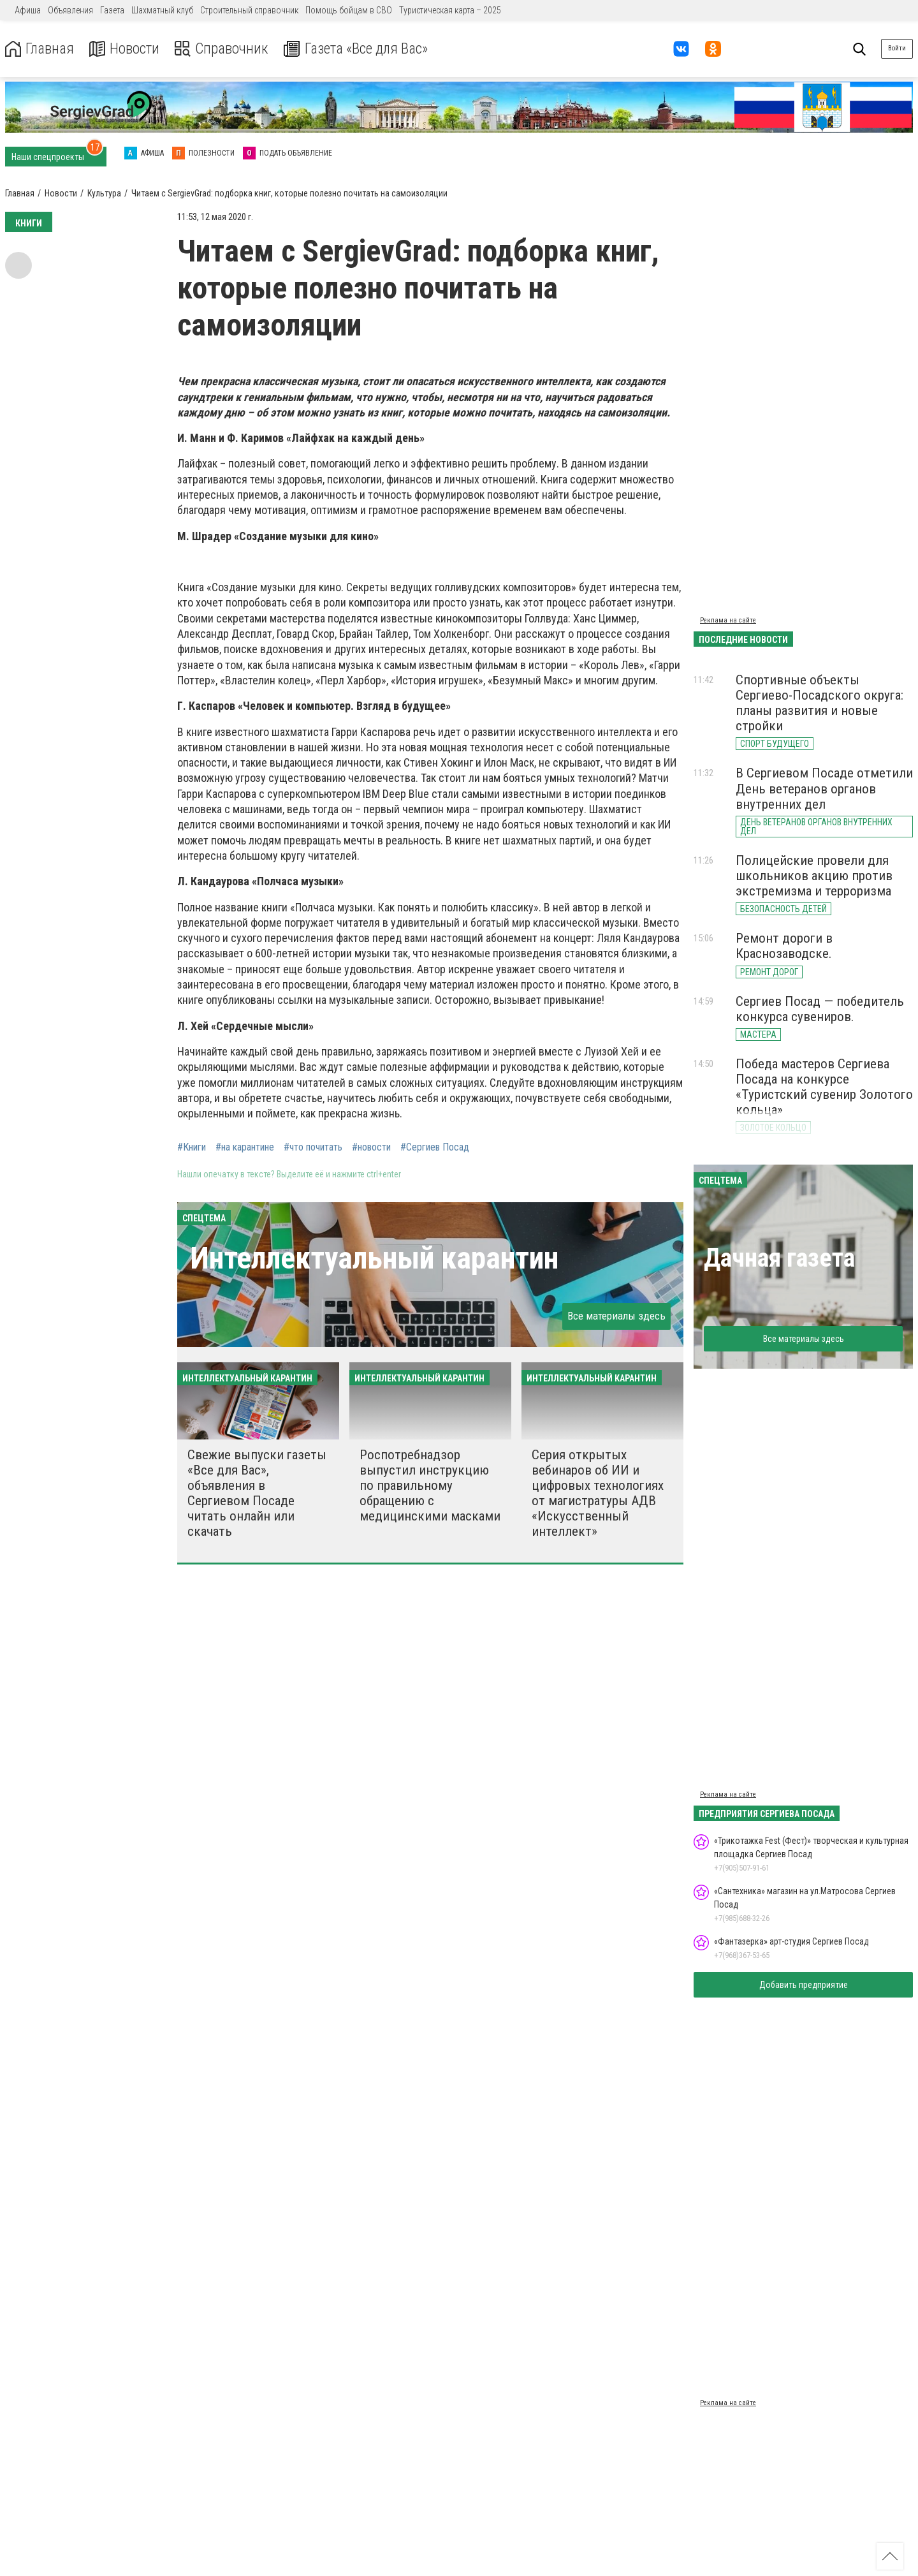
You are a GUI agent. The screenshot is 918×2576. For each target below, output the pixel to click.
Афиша (28, 10)
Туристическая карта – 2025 (450, 10)
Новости (127, 48)
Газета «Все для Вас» (363, 48)
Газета (112, 10)
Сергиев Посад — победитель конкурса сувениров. (820, 1009)
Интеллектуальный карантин (374, 1258)
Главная (40, 48)
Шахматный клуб (162, 10)
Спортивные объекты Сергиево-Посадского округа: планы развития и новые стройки (819, 702)
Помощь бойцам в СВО (348, 10)
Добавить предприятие (803, 1985)
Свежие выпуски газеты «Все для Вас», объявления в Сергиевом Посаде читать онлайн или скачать (256, 1493)
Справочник (225, 48)
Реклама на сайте (728, 620)
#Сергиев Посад (434, 1147)
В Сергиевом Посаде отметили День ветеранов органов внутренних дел (824, 788)
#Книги (191, 1147)
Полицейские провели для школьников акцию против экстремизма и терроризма (814, 876)
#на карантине (244, 1147)
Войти (897, 48)
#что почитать (313, 1147)
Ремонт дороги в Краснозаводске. (784, 946)
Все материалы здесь (616, 1315)
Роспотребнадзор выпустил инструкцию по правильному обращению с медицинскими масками (430, 1485)
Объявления (70, 10)
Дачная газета (779, 1258)
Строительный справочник (249, 10)
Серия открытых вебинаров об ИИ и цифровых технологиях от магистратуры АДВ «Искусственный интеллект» (598, 1493)
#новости (371, 1147)
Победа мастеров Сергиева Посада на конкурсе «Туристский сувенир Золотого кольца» (824, 1086)
